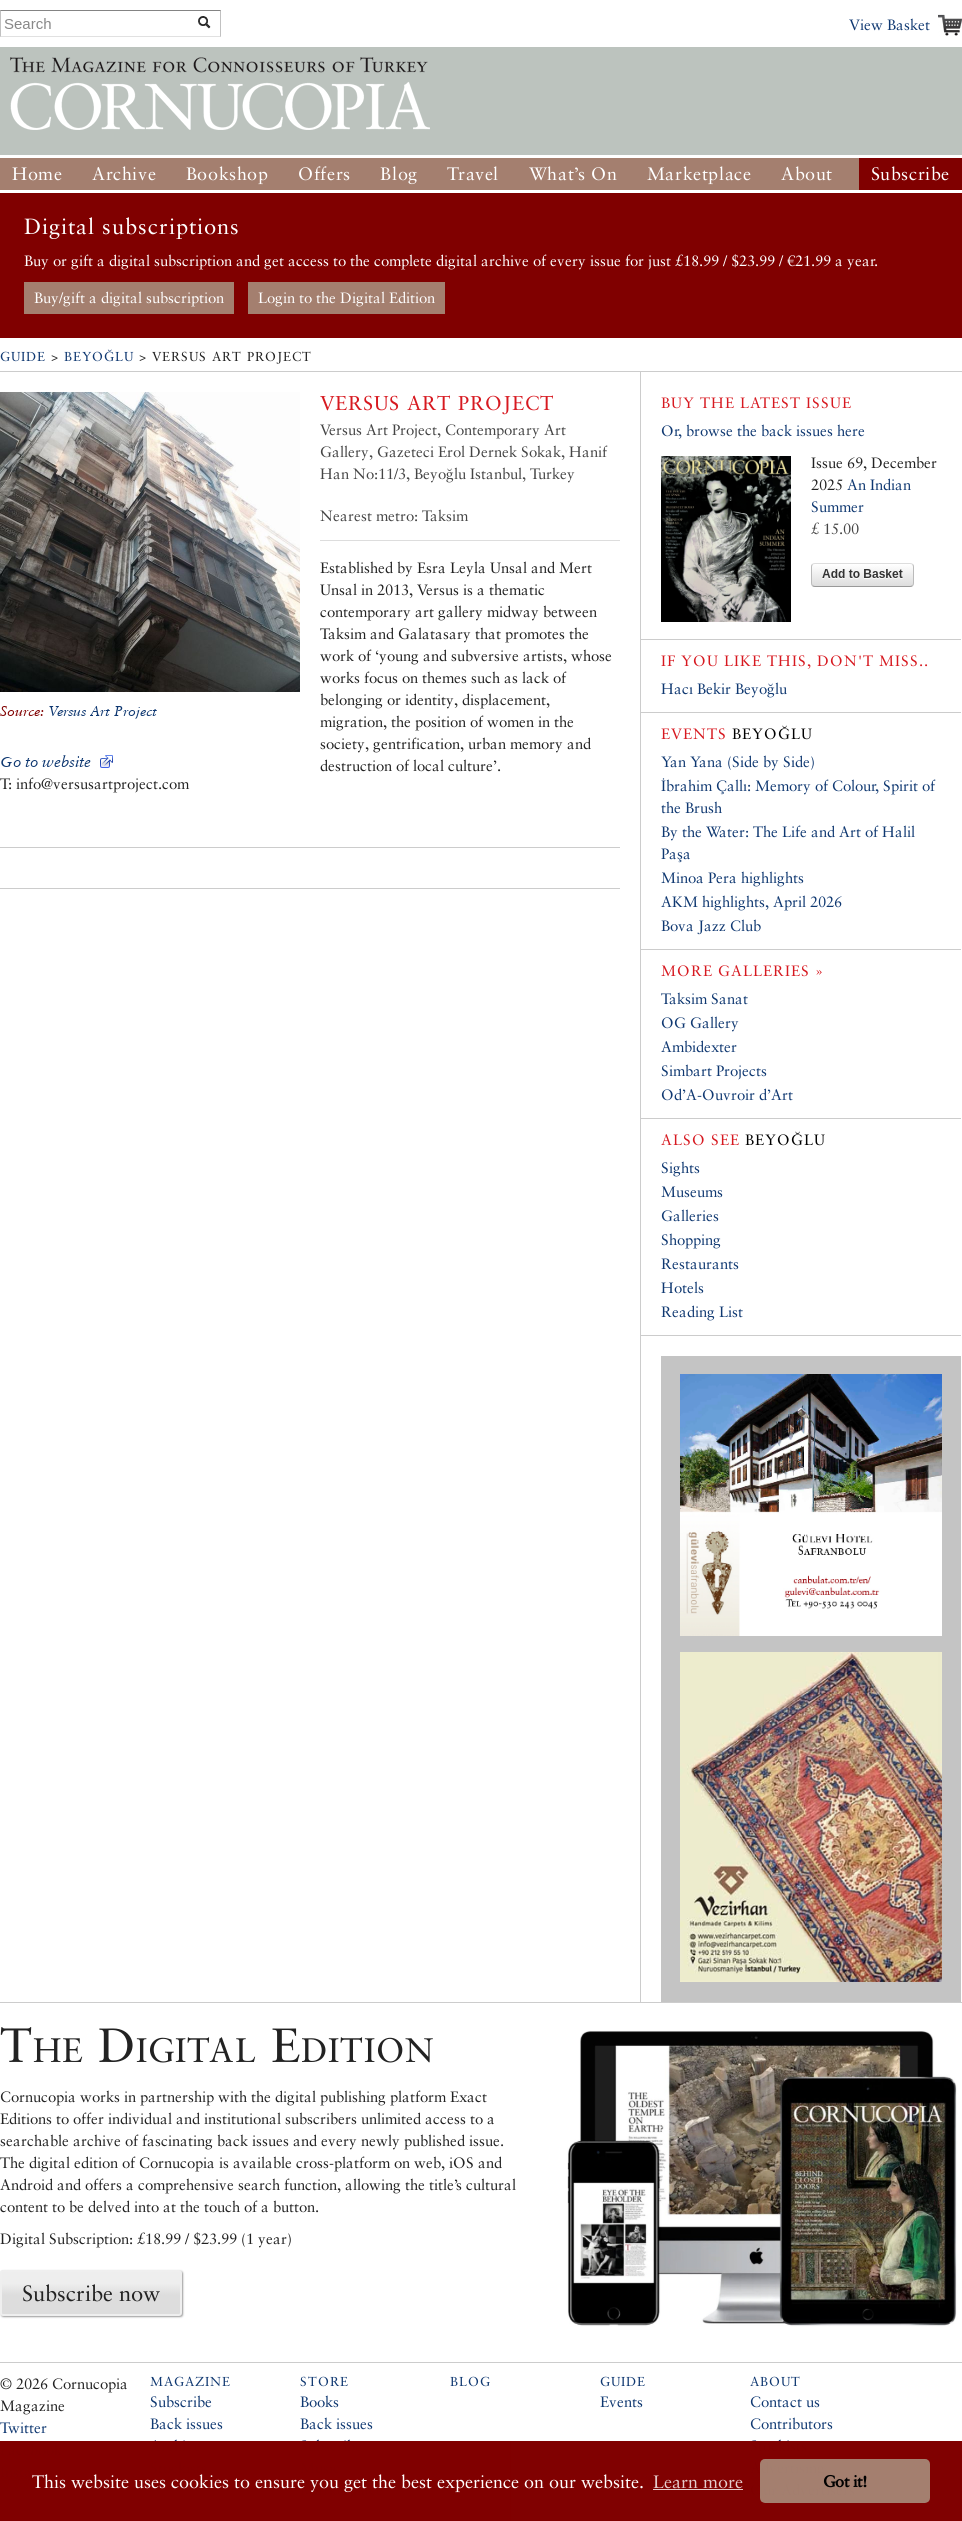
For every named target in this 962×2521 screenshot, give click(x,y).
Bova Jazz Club (711, 925)
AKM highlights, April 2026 (751, 901)
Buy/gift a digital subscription (129, 297)
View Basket (889, 24)
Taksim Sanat (704, 998)
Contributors (791, 2423)
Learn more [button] (698, 2481)
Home (37, 173)
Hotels (682, 1287)
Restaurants (700, 1263)
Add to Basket (862, 574)
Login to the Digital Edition (346, 297)
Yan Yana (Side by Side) (738, 761)
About (807, 173)
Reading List (702, 1311)
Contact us (785, 2401)
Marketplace (699, 173)
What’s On (573, 173)
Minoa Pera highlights (732, 877)
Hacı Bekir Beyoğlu (724, 688)
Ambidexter (699, 1046)
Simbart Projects (714, 1070)
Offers (324, 173)
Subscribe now (91, 2293)
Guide (23, 356)
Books (319, 2401)
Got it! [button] (845, 2481)
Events (621, 2401)
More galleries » (742, 970)
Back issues (186, 2423)
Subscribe (910, 173)
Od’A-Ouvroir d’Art (727, 1094)
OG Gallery (700, 1022)
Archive (124, 173)
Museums (692, 1191)
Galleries (690, 1215)
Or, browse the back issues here (763, 430)
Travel (473, 173)
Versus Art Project (102, 711)
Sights (680, 1167)
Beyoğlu (99, 356)
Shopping (691, 1239)
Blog (398, 173)
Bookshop (227, 173)
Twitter (23, 2427)
